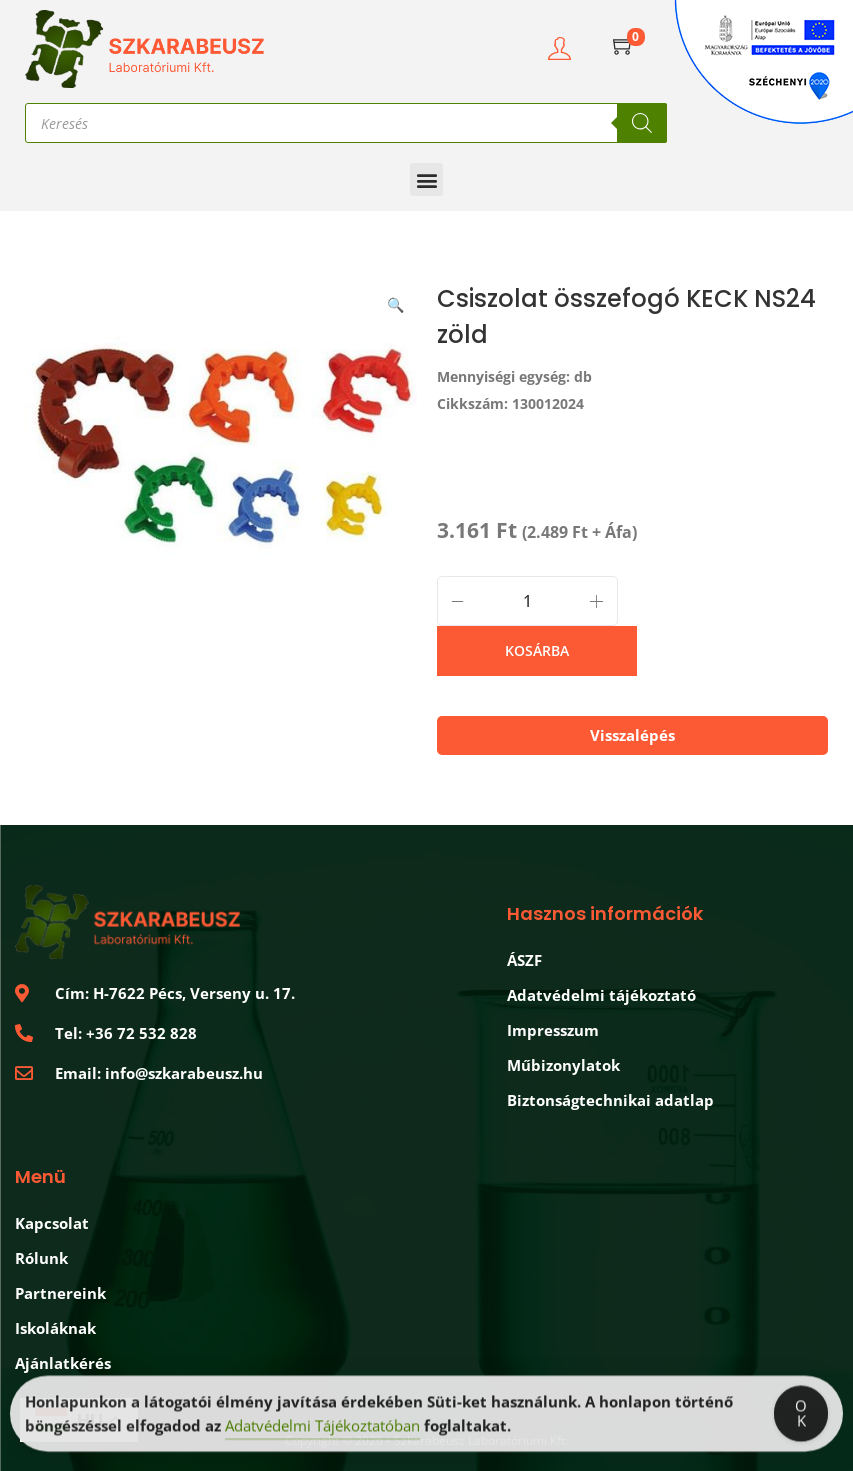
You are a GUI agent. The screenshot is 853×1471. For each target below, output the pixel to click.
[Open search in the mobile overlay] (346, 123)
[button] (426, 179)
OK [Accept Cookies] (801, 1417)
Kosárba (537, 650)
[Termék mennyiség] (527, 601)
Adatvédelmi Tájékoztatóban (322, 1430)
